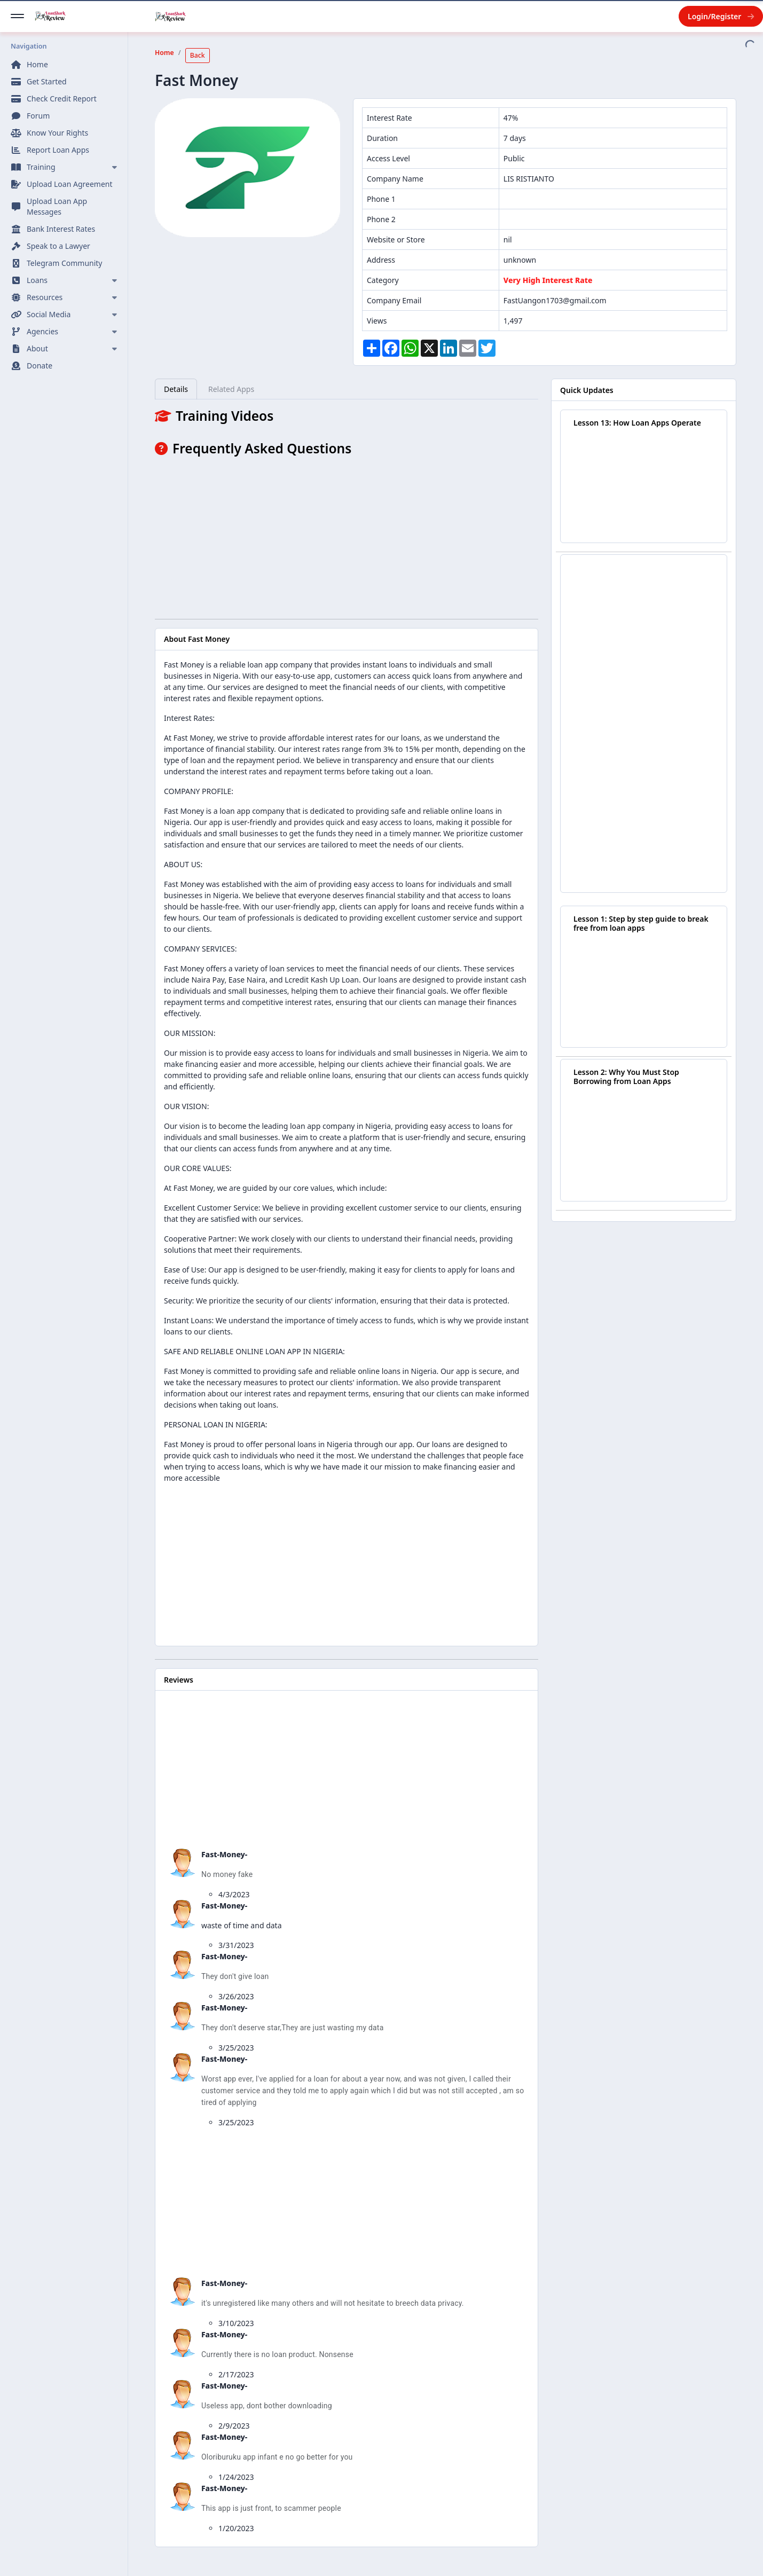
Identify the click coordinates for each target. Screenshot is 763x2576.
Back (197, 55)
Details (176, 389)
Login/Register (721, 16)
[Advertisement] (346, 535)
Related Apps (231, 389)
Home (164, 52)
